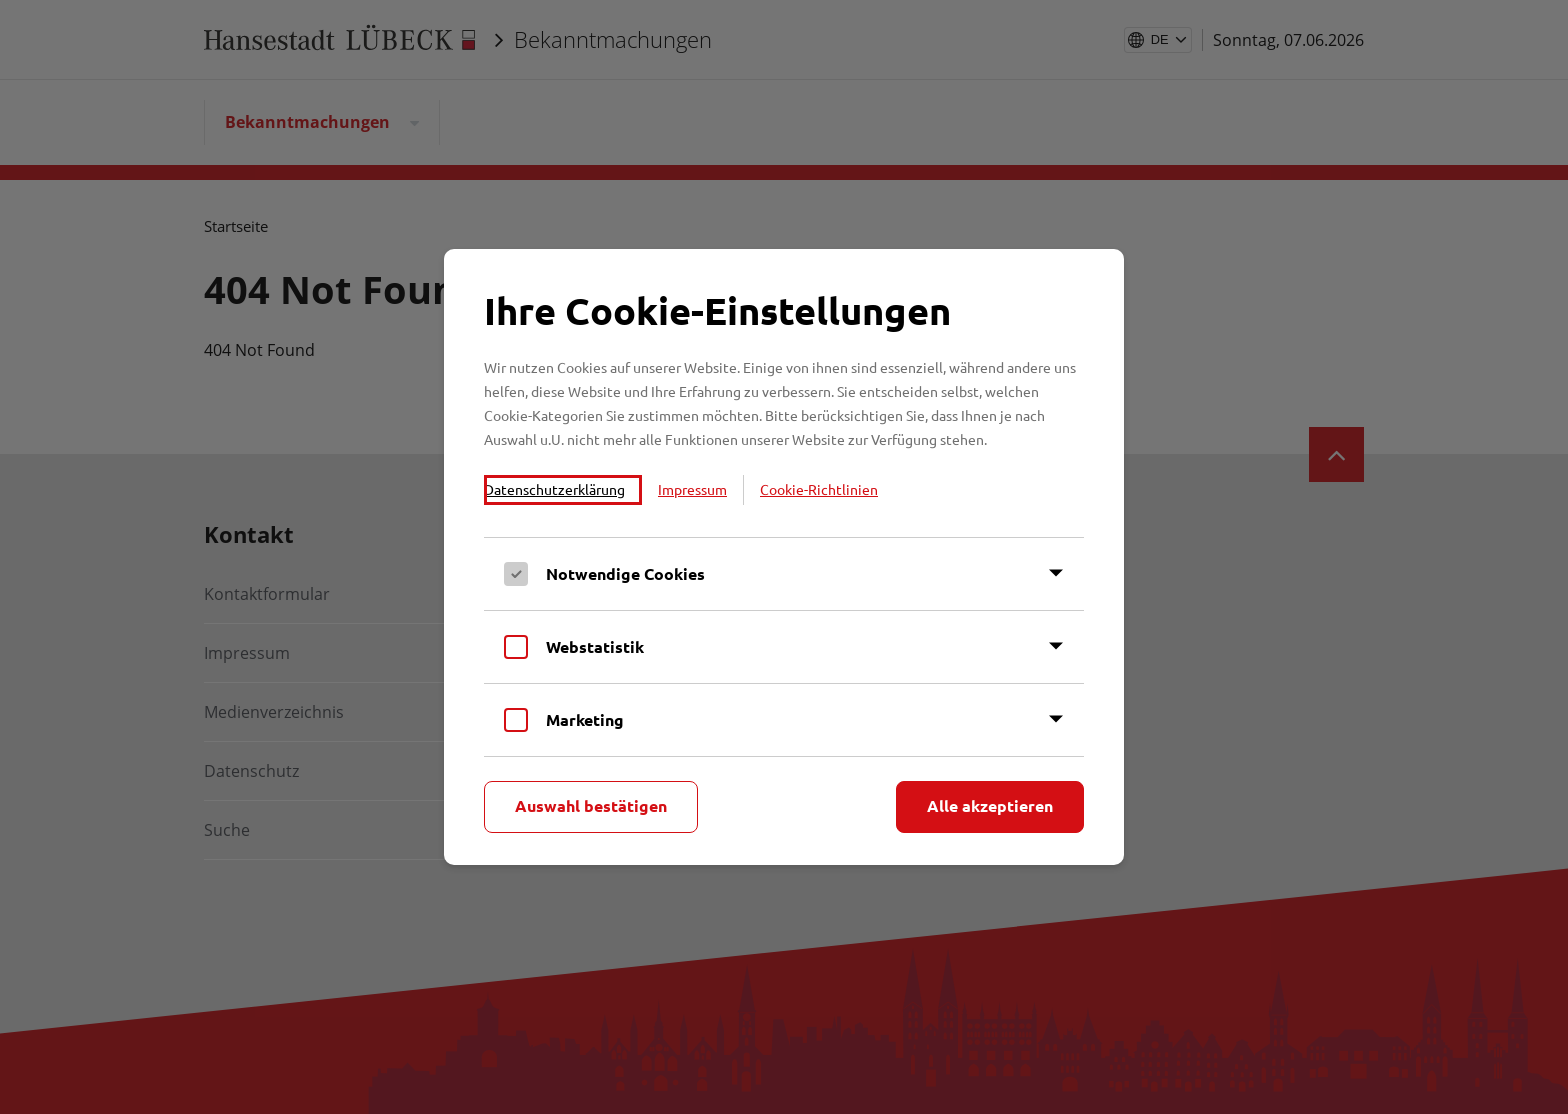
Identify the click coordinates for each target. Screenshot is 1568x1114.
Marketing (585, 719)
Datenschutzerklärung (554, 489)
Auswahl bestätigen (591, 805)
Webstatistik (595, 646)
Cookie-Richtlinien (819, 489)
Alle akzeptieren (990, 805)
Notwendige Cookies (625, 573)
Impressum (692, 489)
